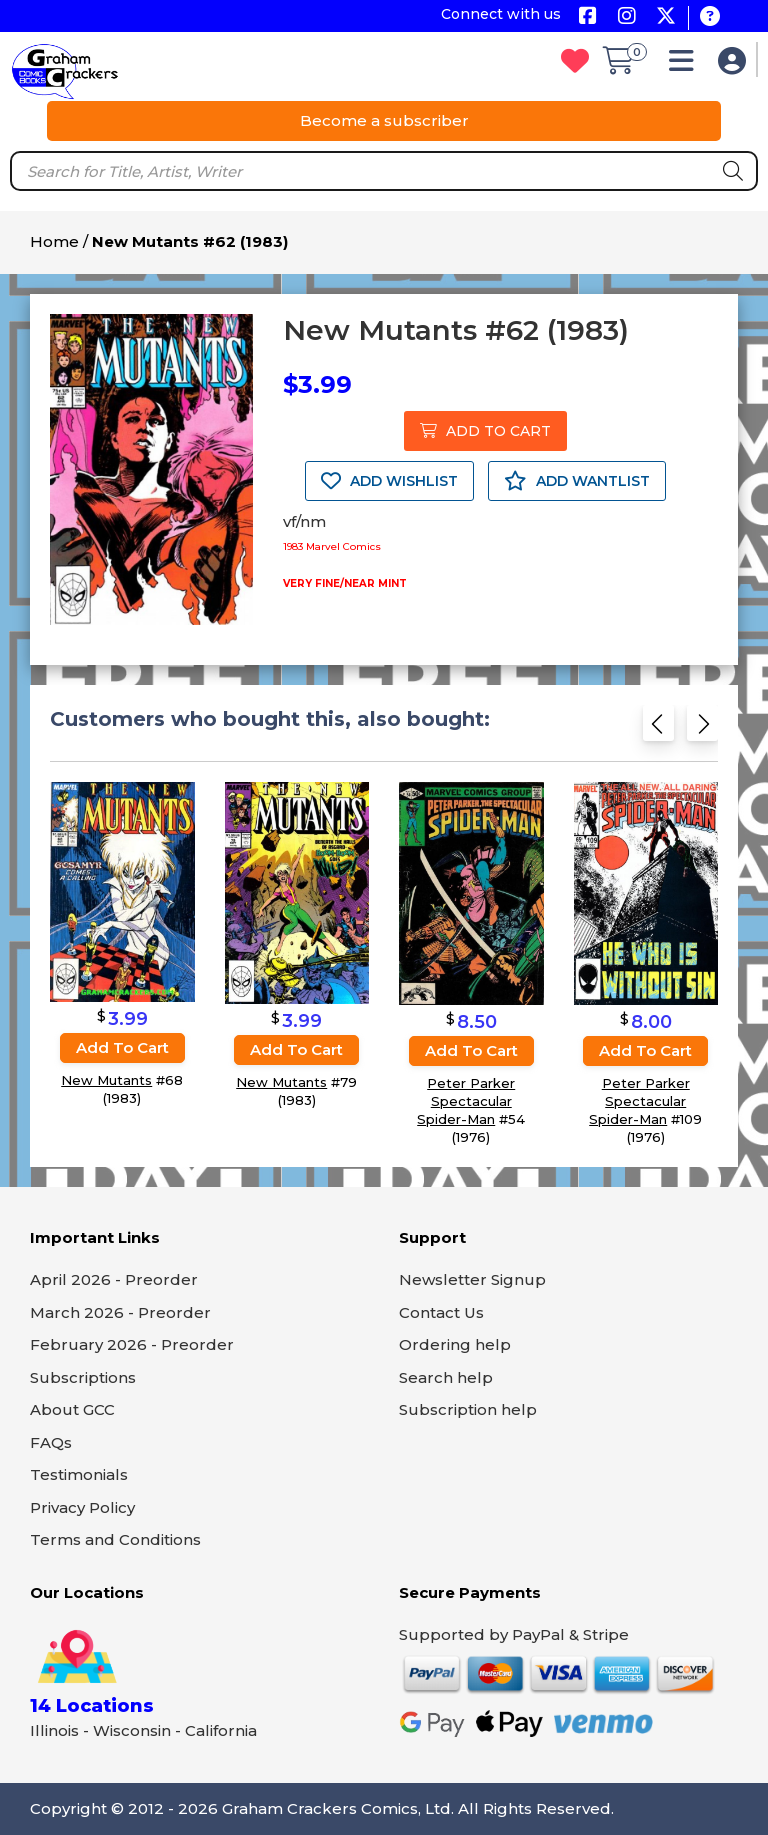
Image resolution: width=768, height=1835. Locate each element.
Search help (446, 1377)
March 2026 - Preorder (120, 1312)
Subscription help (468, 1409)
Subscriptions (83, 1377)
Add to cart (122, 1047)
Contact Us (441, 1312)
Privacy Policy (82, 1507)
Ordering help (455, 1344)
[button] (686, 65)
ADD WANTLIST (577, 481)
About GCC (72, 1409)
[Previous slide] (658, 729)
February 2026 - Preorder (132, 1344)
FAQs (51, 1442)
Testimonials (79, 1474)
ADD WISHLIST (389, 481)
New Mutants (106, 1080)
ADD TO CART (485, 431)
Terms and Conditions (115, 1539)
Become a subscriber (384, 120)
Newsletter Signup (472, 1279)
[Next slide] (702, 729)
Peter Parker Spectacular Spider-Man (466, 1102)
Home (54, 241)
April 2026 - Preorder (114, 1279)
